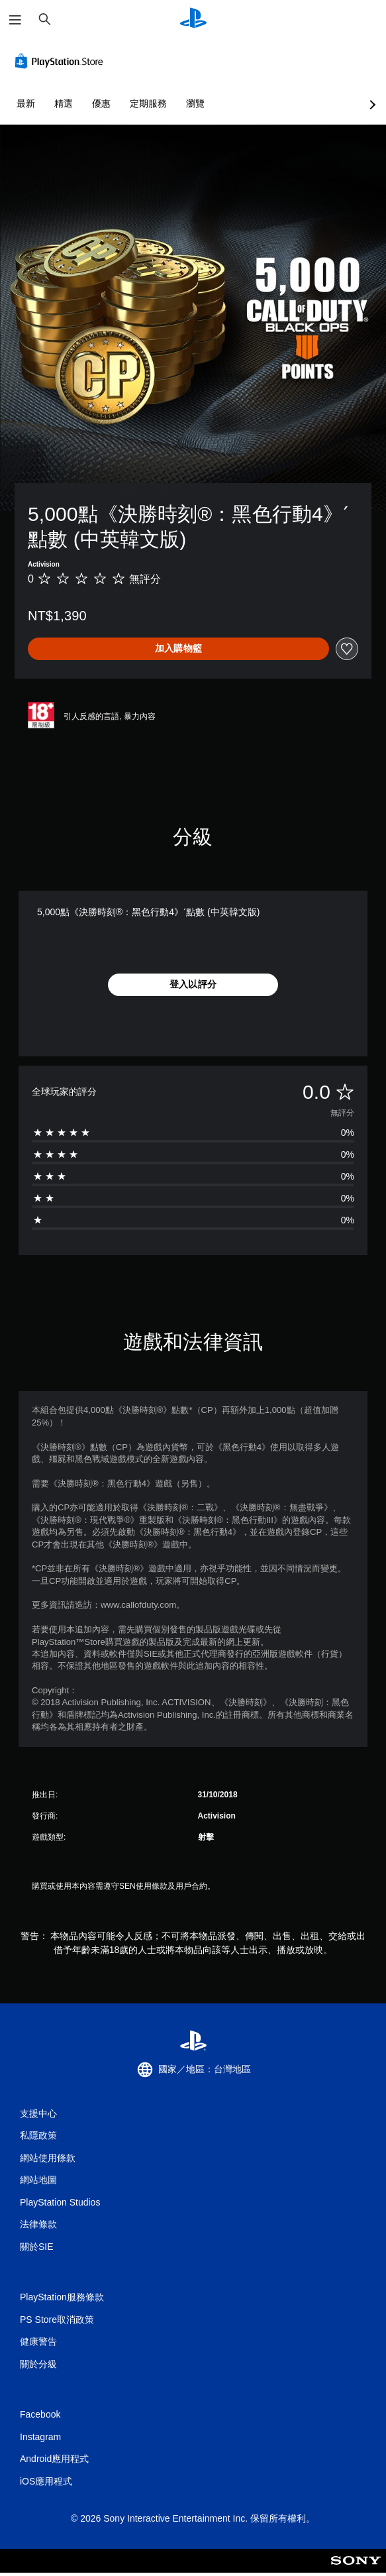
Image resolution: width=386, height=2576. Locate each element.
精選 (63, 103)
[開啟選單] (15, 20)
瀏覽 (195, 103)
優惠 (101, 103)
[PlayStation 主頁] (193, 19)
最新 (26, 103)
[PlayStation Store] (62, 61)
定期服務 (148, 103)
